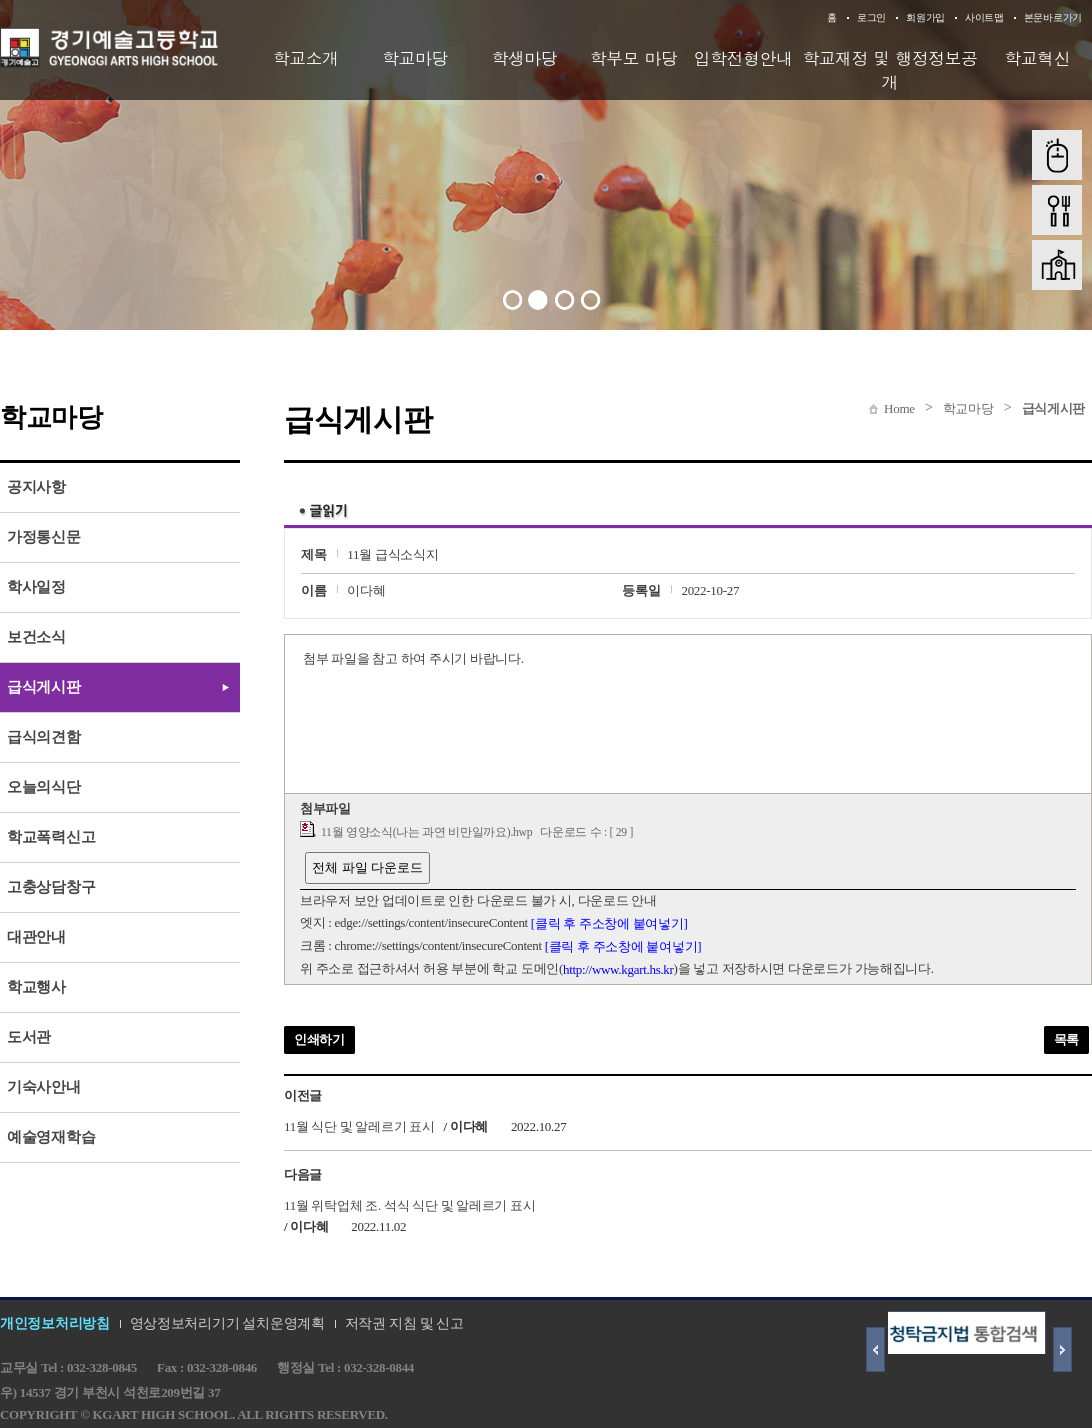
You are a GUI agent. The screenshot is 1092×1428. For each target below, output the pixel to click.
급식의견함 (44, 737)
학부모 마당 (634, 58)
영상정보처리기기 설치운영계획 (227, 1323)
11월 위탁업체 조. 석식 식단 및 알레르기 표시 (409, 1204)
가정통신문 (44, 537)
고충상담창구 (51, 887)
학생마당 (524, 58)
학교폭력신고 (51, 837)
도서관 (29, 1037)
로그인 (871, 17)
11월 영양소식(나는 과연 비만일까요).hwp (426, 832)
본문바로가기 (1053, 17)
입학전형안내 (743, 58)
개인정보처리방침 (55, 1323)
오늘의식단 (44, 787)
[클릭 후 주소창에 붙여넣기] (609, 923)
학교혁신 (1037, 58)
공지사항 (36, 487)
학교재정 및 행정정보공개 (889, 70)
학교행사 (36, 987)
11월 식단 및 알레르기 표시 (359, 1126)
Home (899, 408)
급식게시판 (1054, 408)
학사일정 (36, 587)
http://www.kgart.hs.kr (618, 969)
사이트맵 (984, 17)
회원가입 (925, 17)
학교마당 (415, 58)
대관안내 (36, 937)
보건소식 (36, 637)
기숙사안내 (44, 1087)
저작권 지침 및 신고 (404, 1323)
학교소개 (306, 58)
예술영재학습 (51, 1137)
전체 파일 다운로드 (367, 867)
